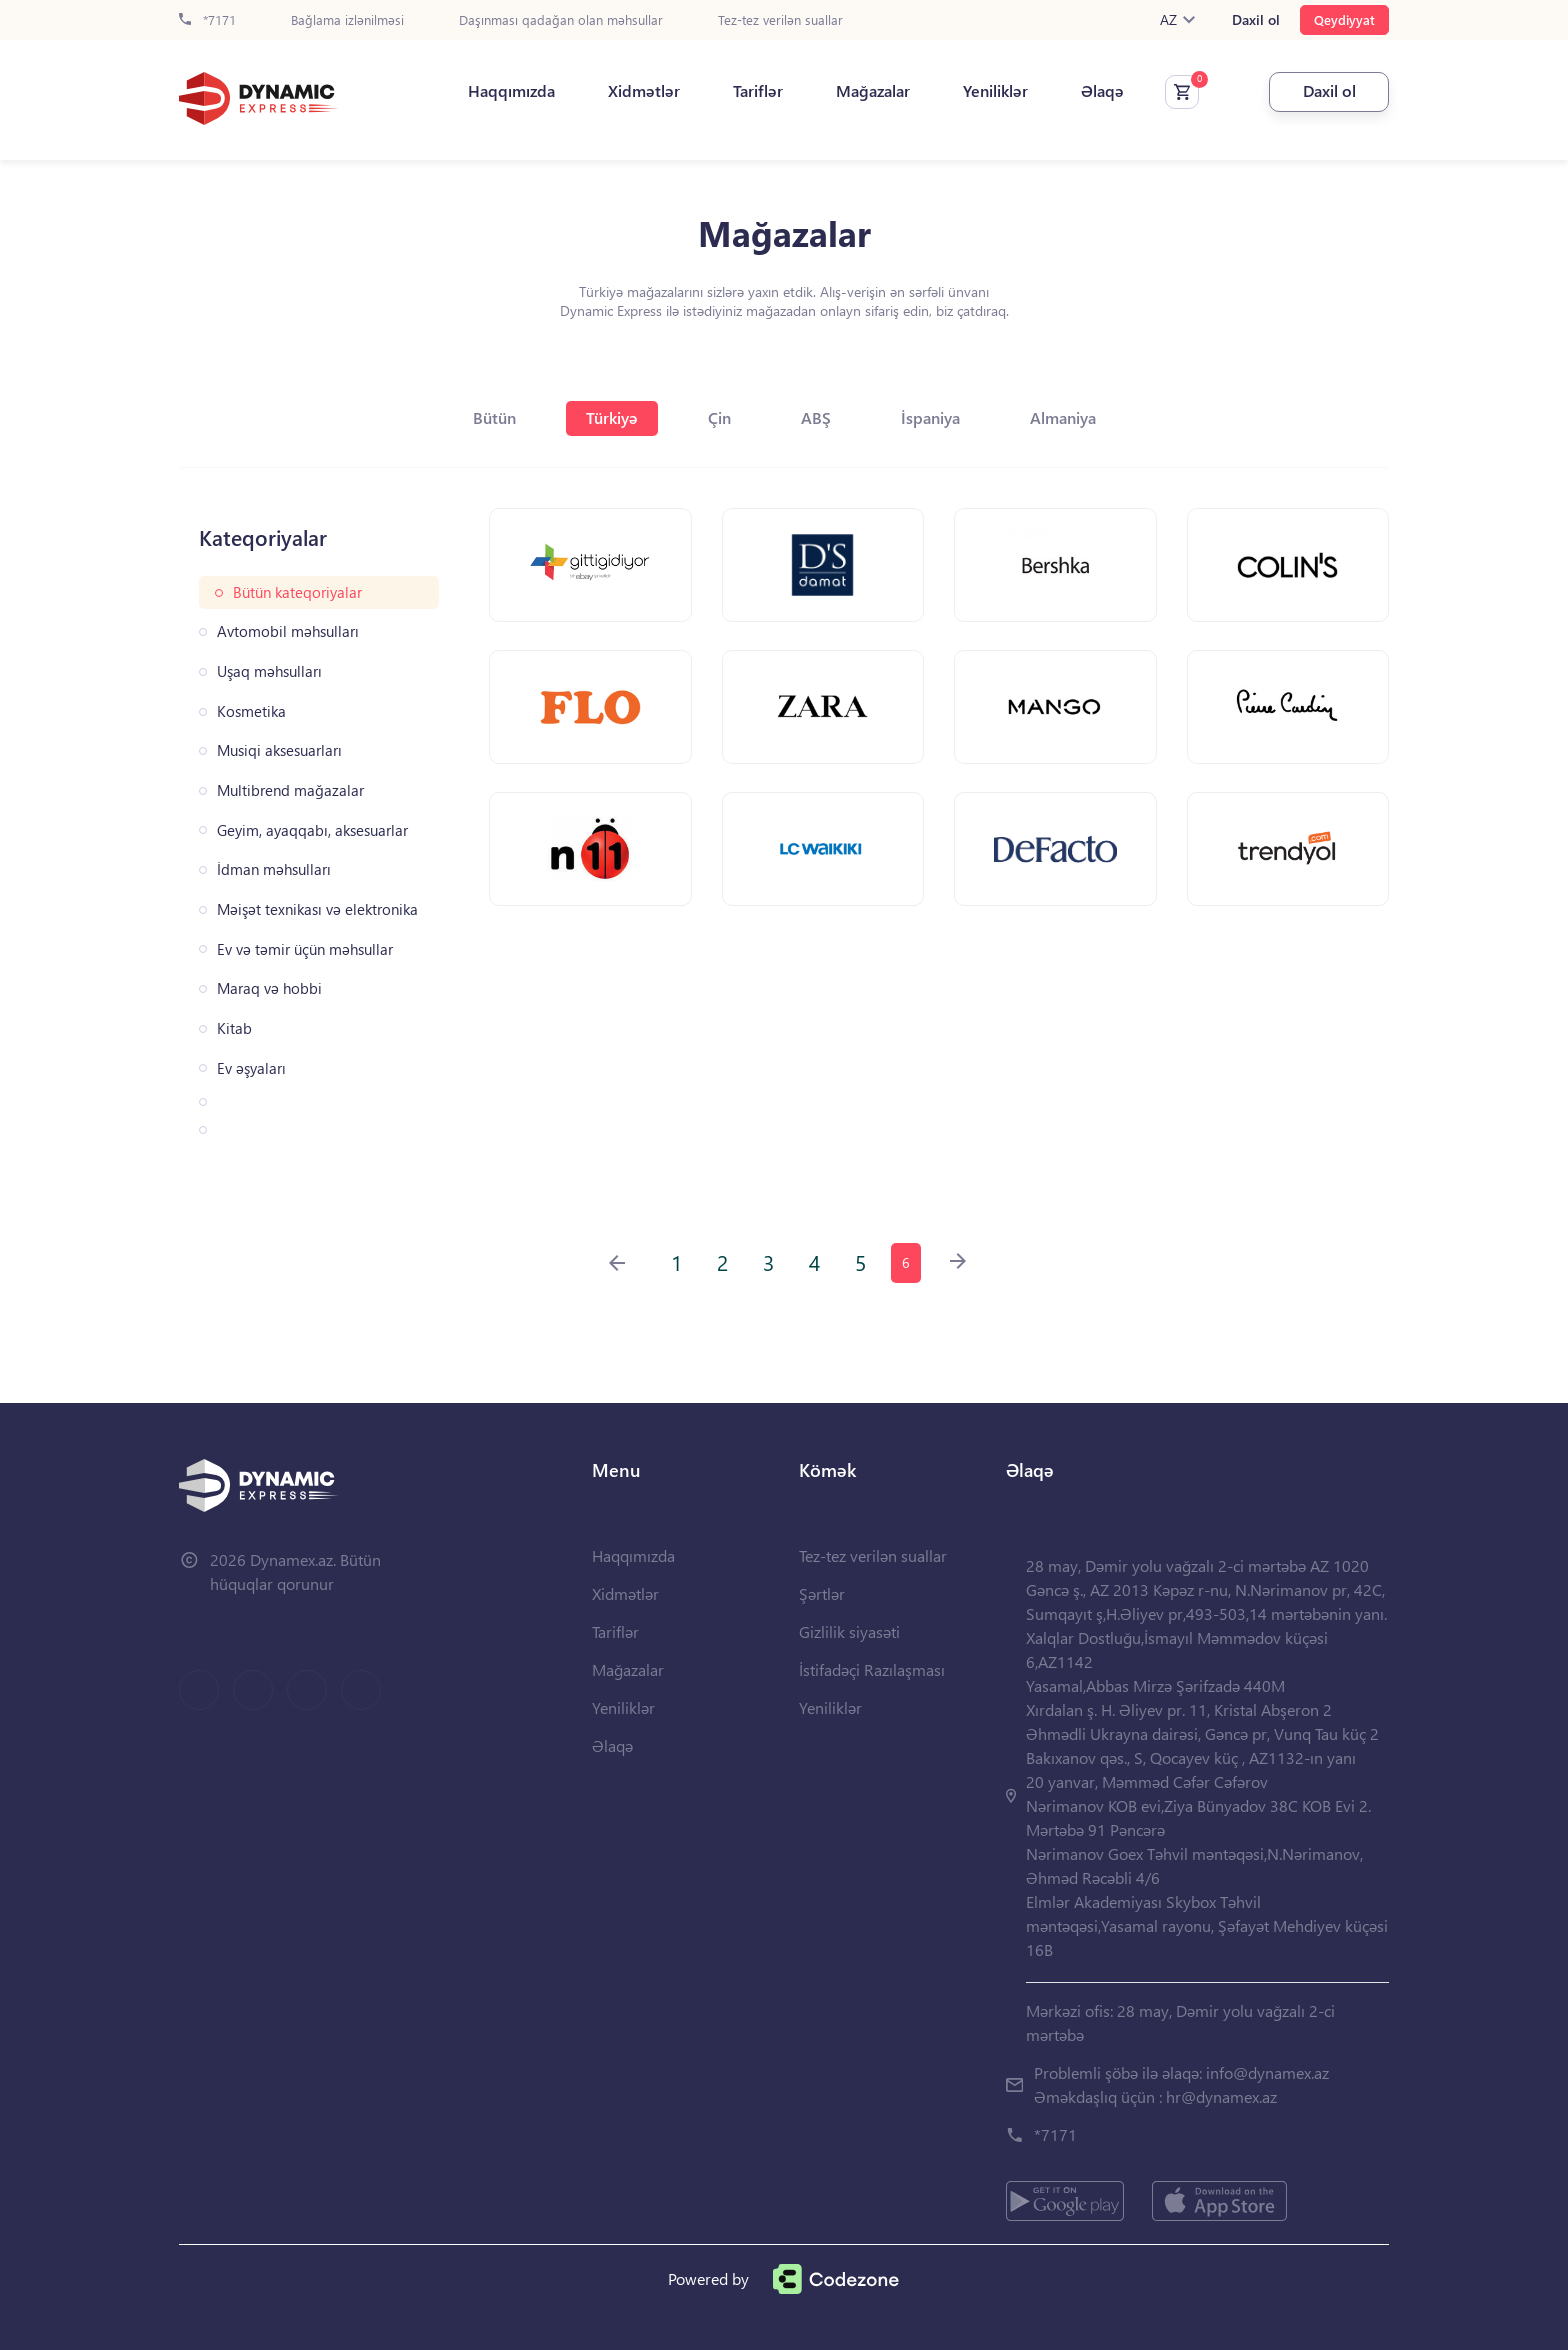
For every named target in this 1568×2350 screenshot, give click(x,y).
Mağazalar (873, 91)
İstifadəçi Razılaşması (872, 1669)
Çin (719, 417)
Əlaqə (1102, 91)
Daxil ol (1256, 20)
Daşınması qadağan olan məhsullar (561, 20)
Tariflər (758, 91)
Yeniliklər (995, 91)
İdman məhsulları (274, 869)
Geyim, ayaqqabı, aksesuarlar (312, 830)
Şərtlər (822, 1593)
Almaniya (1063, 417)
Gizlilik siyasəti (849, 1631)
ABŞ (816, 417)
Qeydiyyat (1344, 19)
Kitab (234, 1028)
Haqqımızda (511, 91)
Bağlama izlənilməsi (347, 20)
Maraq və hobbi (269, 988)
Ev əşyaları (251, 1068)
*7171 (207, 20)
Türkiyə (612, 417)
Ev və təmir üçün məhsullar (305, 949)
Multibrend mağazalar (290, 790)
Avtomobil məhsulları (288, 631)
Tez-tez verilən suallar (780, 20)
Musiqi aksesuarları (279, 750)
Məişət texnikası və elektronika (317, 909)
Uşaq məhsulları (269, 671)
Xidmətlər (644, 91)
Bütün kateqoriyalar (297, 592)
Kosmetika (251, 711)
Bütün (494, 417)
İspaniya (930, 417)
